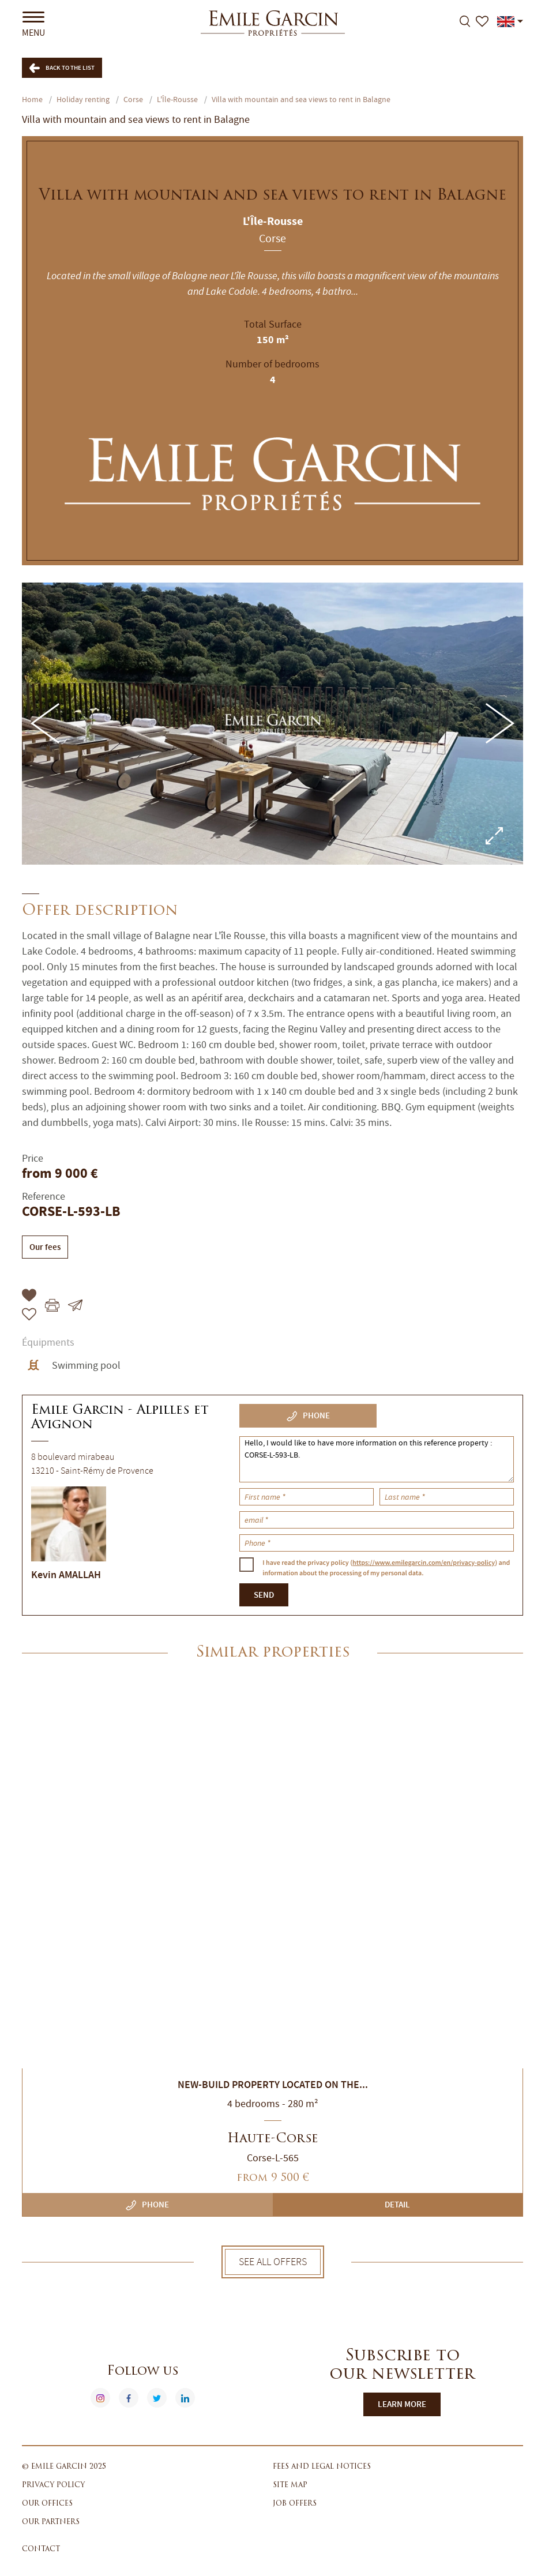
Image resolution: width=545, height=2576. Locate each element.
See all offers (273, 2261)
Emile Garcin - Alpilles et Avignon (120, 1418)
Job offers (295, 2503)
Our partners (51, 2522)
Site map (290, 2485)
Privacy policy (53, 2485)
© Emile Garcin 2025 (64, 2467)
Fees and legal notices (322, 2467)
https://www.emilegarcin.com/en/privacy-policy (423, 1562)
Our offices (47, 2503)
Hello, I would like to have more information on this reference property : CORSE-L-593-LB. (376, 1459)
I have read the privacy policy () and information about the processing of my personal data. (386, 1567)
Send (264, 1595)
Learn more (402, 2404)
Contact (41, 2549)
